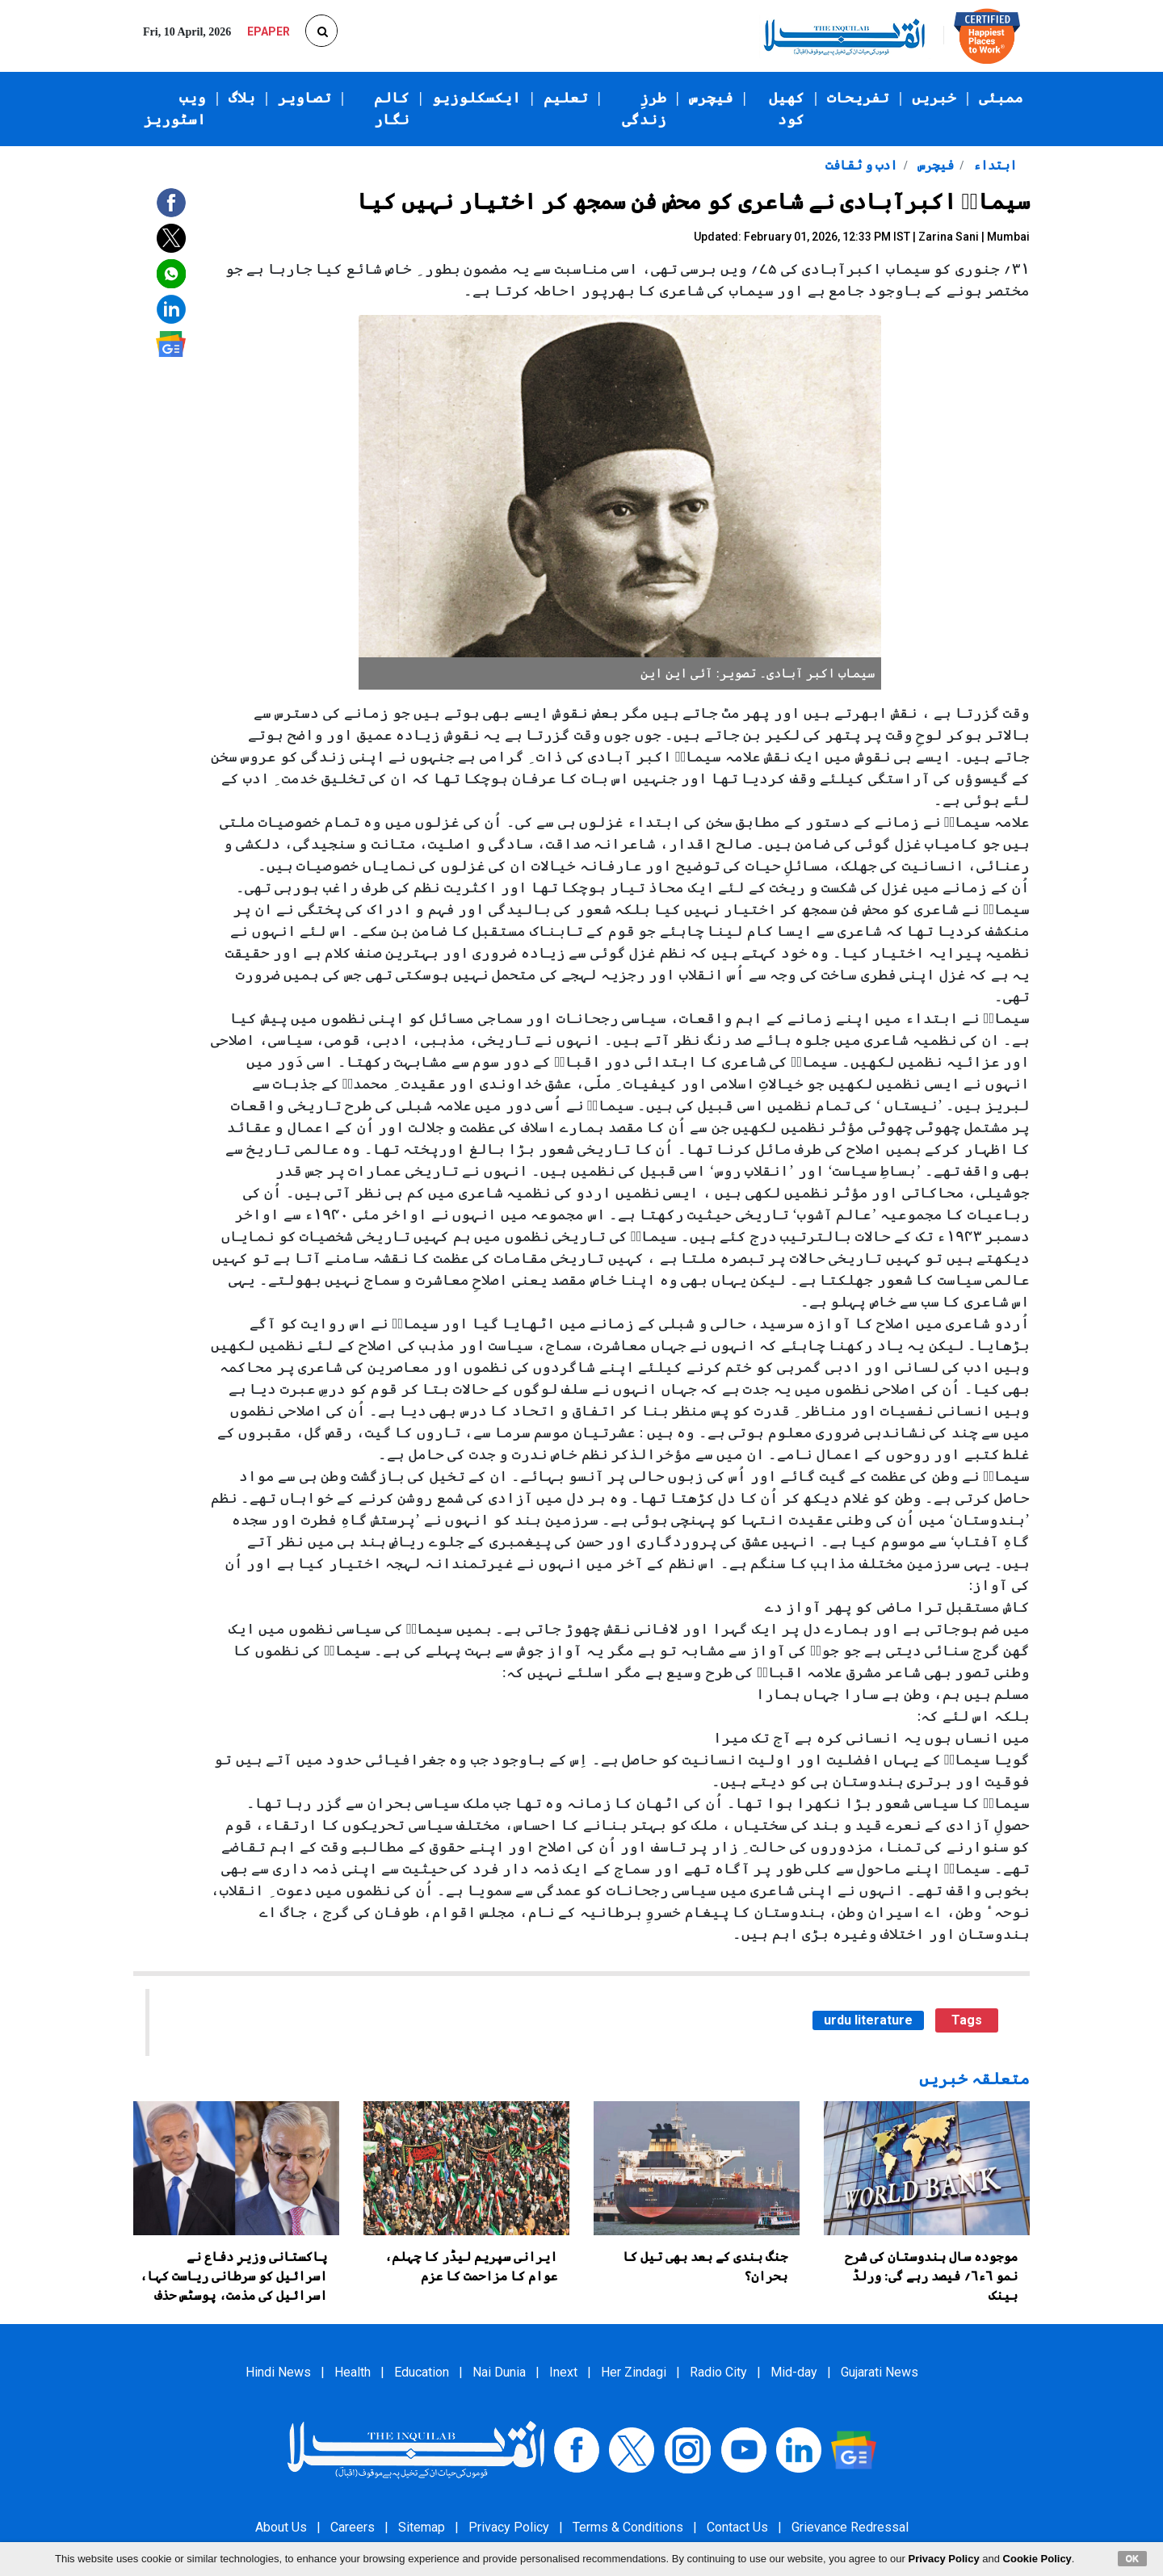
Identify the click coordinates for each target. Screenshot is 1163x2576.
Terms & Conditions (628, 2527)
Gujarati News (879, 2372)
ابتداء (993, 165)
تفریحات (858, 98)
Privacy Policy (508, 2527)
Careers (352, 2527)
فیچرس (711, 98)
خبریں (934, 98)
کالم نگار (391, 109)
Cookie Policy (1037, 2559)
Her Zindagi (633, 2372)
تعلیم (566, 98)
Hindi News (278, 2372)
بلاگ (242, 98)
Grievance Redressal (850, 2527)
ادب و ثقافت (861, 165)
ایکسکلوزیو (476, 98)
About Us (281, 2527)
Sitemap (421, 2527)
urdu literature (868, 2020)
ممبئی (1001, 98)
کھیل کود (786, 109)
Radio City (718, 2372)
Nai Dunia (499, 2372)
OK (1133, 2558)
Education (421, 2372)
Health (352, 2372)
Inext (563, 2372)
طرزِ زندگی (644, 109)
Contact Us (737, 2527)
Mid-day (793, 2372)
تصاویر (304, 98)
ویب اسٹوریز (175, 109)
